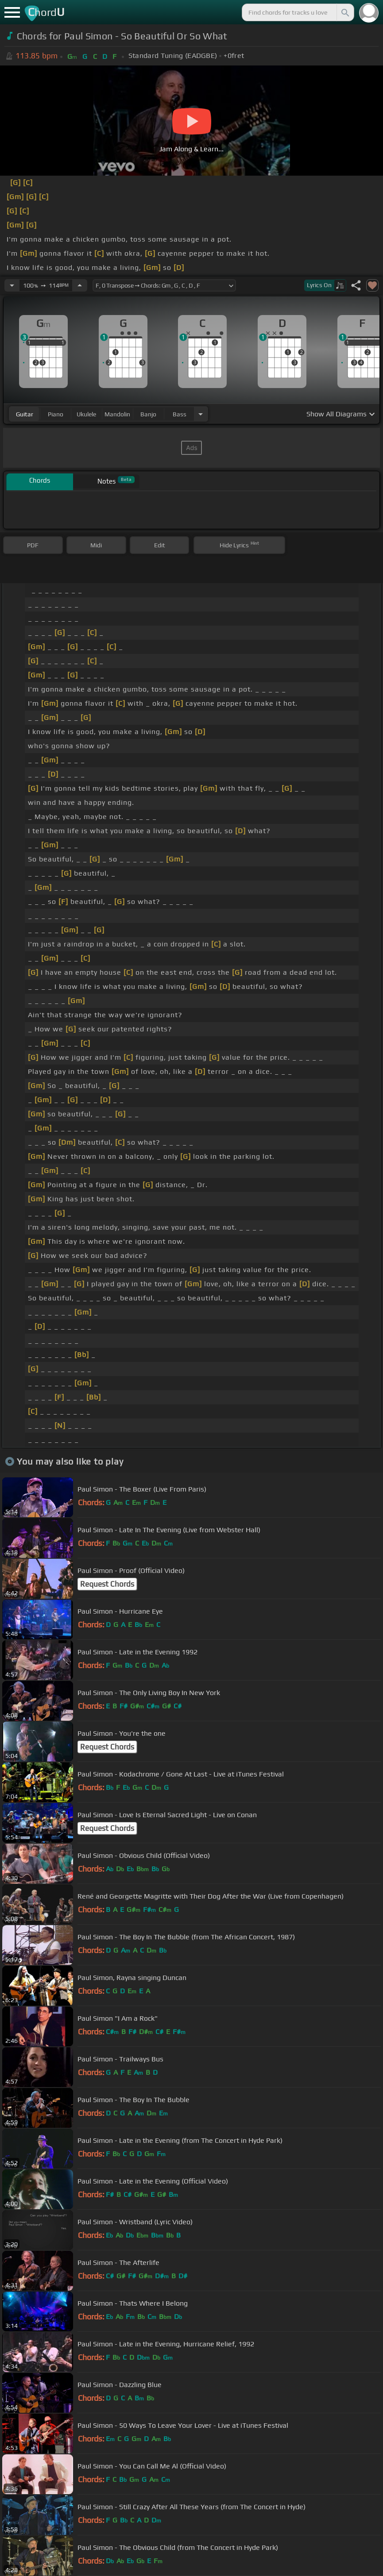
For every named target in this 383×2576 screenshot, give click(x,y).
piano (55, 414)
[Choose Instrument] (200, 414)
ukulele (86, 414)
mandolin (117, 414)
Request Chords (107, 1584)
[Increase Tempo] (79, 285)
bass (179, 414)
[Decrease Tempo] (11, 285)
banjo (148, 414)
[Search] (344, 12)
